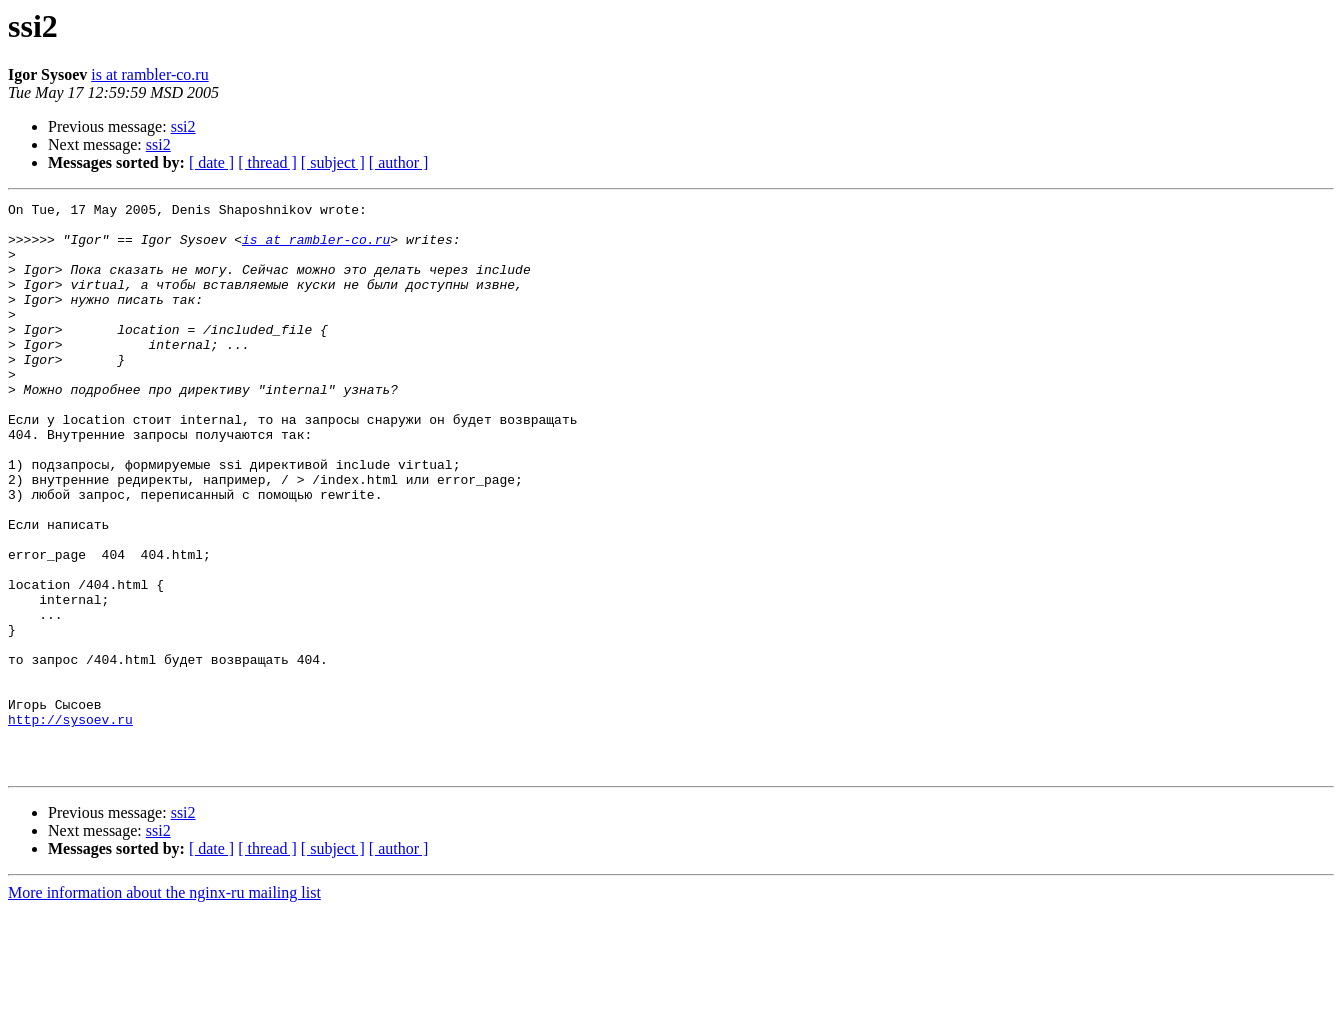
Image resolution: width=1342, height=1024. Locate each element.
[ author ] (399, 162)
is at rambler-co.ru (149, 74)
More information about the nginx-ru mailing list (164, 1006)
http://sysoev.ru (70, 824)
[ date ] (211, 162)
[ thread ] (267, 162)
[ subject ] (333, 162)
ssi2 (183, 126)
